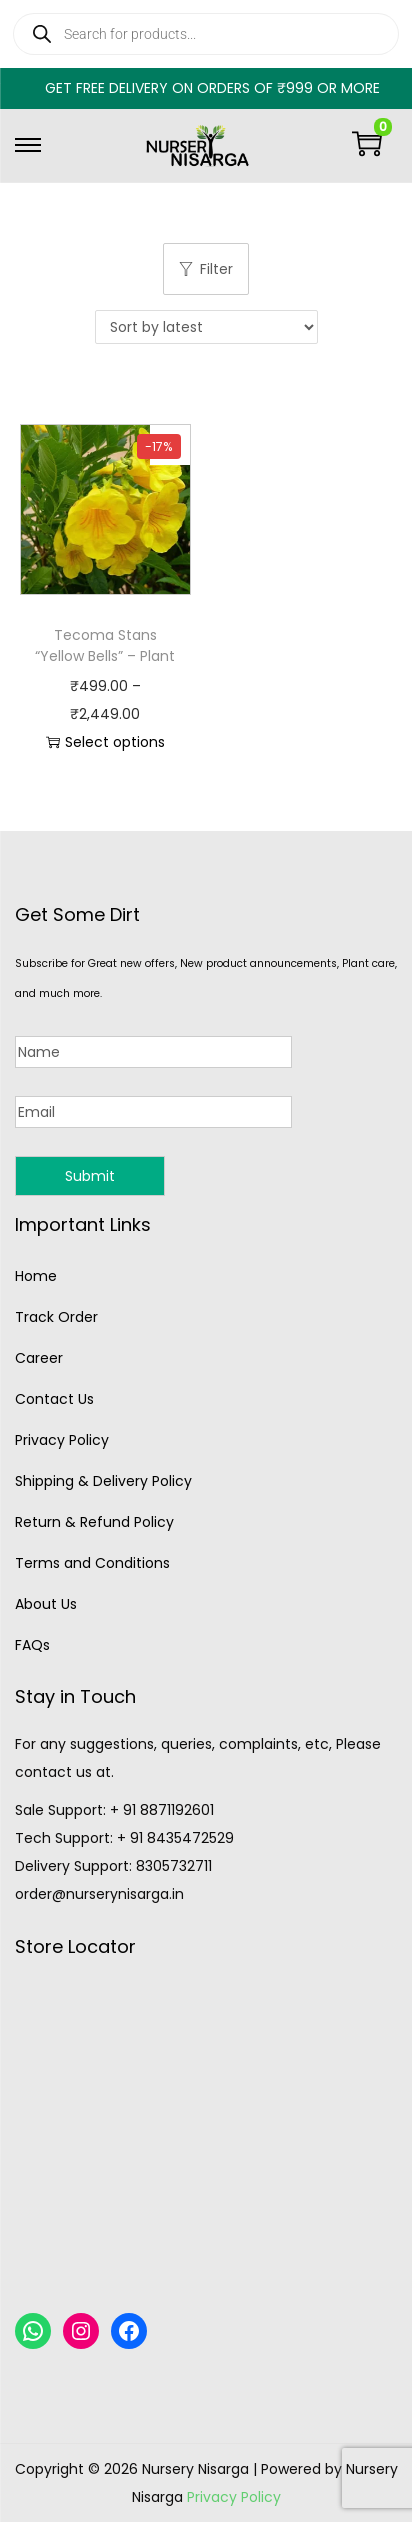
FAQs (32, 1645)
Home (36, 1276)
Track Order (56, 1317)
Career (39, 1358)
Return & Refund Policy (94, 1522)
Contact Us (54, 1399)
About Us (46, 1604)
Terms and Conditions (92, 1563)
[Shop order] (206, 327)
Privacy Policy (62, 1440)
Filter (206, 269)
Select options (105, 742)
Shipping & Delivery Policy (103, 1481)
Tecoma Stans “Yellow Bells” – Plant (105, 645)
